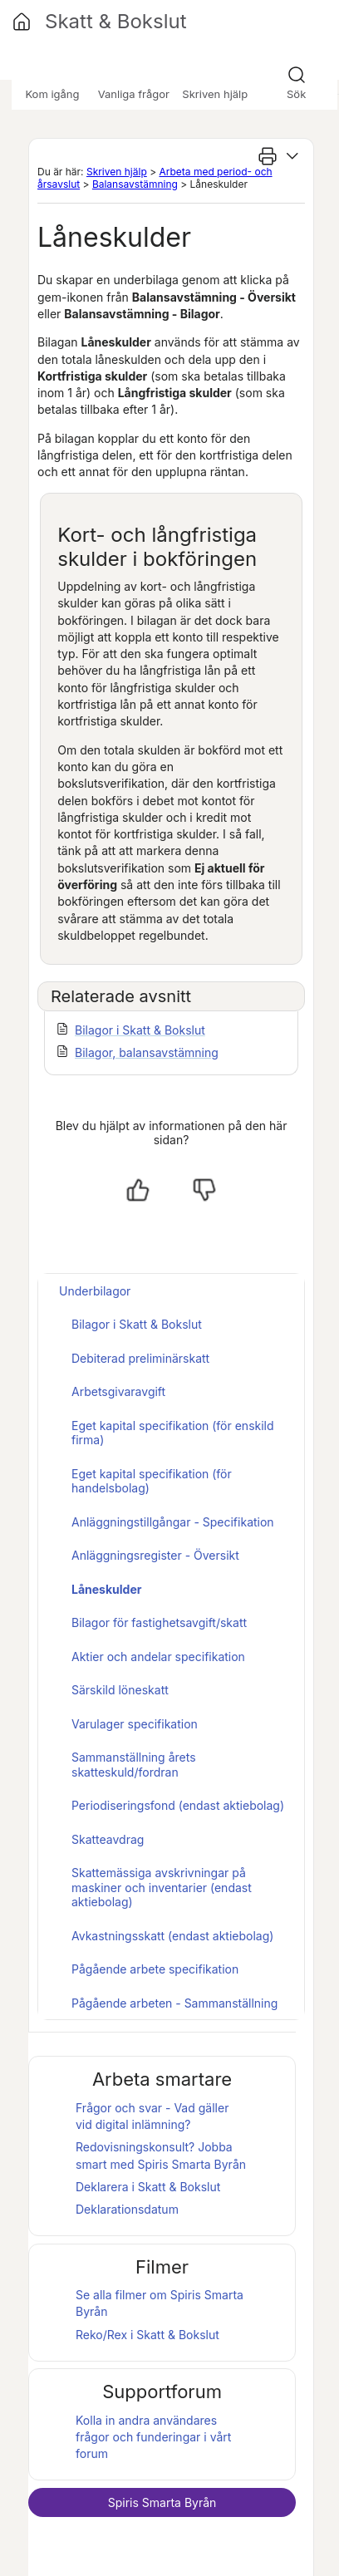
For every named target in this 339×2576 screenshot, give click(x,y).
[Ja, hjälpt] (138, 1190)
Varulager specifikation (134, 1724)
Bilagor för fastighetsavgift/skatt (159, 1622)
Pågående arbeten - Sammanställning (174, 2003)
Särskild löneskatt (120, 1690)
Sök (296, 94)
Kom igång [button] (52, 94)
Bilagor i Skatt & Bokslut (140, 1030)
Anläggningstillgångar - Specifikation (172, 1522)
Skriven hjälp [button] (215, 94)
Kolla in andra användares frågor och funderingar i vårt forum (153, 2437)
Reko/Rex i (147, 2335)
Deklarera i (148, 2187)
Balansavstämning (135, 184)
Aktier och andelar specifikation (158, 1656)
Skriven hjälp (116, 171)
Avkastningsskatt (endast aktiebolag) (172, 1936)
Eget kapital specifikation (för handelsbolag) (151, 1481)
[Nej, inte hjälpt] (204, 1190)
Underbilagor (94, 1291)
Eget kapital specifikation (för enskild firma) (172, 1433)
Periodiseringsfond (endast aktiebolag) (177, 1805)
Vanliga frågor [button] (134, 94)
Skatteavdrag (107, 1839)
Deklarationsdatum (127, 2209)
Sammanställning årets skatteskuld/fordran (133, 1764)
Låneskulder (106, 1589)
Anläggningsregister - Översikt (155, 1555)
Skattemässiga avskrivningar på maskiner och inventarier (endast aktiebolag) (161, 1887)
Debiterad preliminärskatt (140, 1358)
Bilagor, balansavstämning (147, 1052)
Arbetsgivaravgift (118, 1391)
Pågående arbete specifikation (154, 1969)
